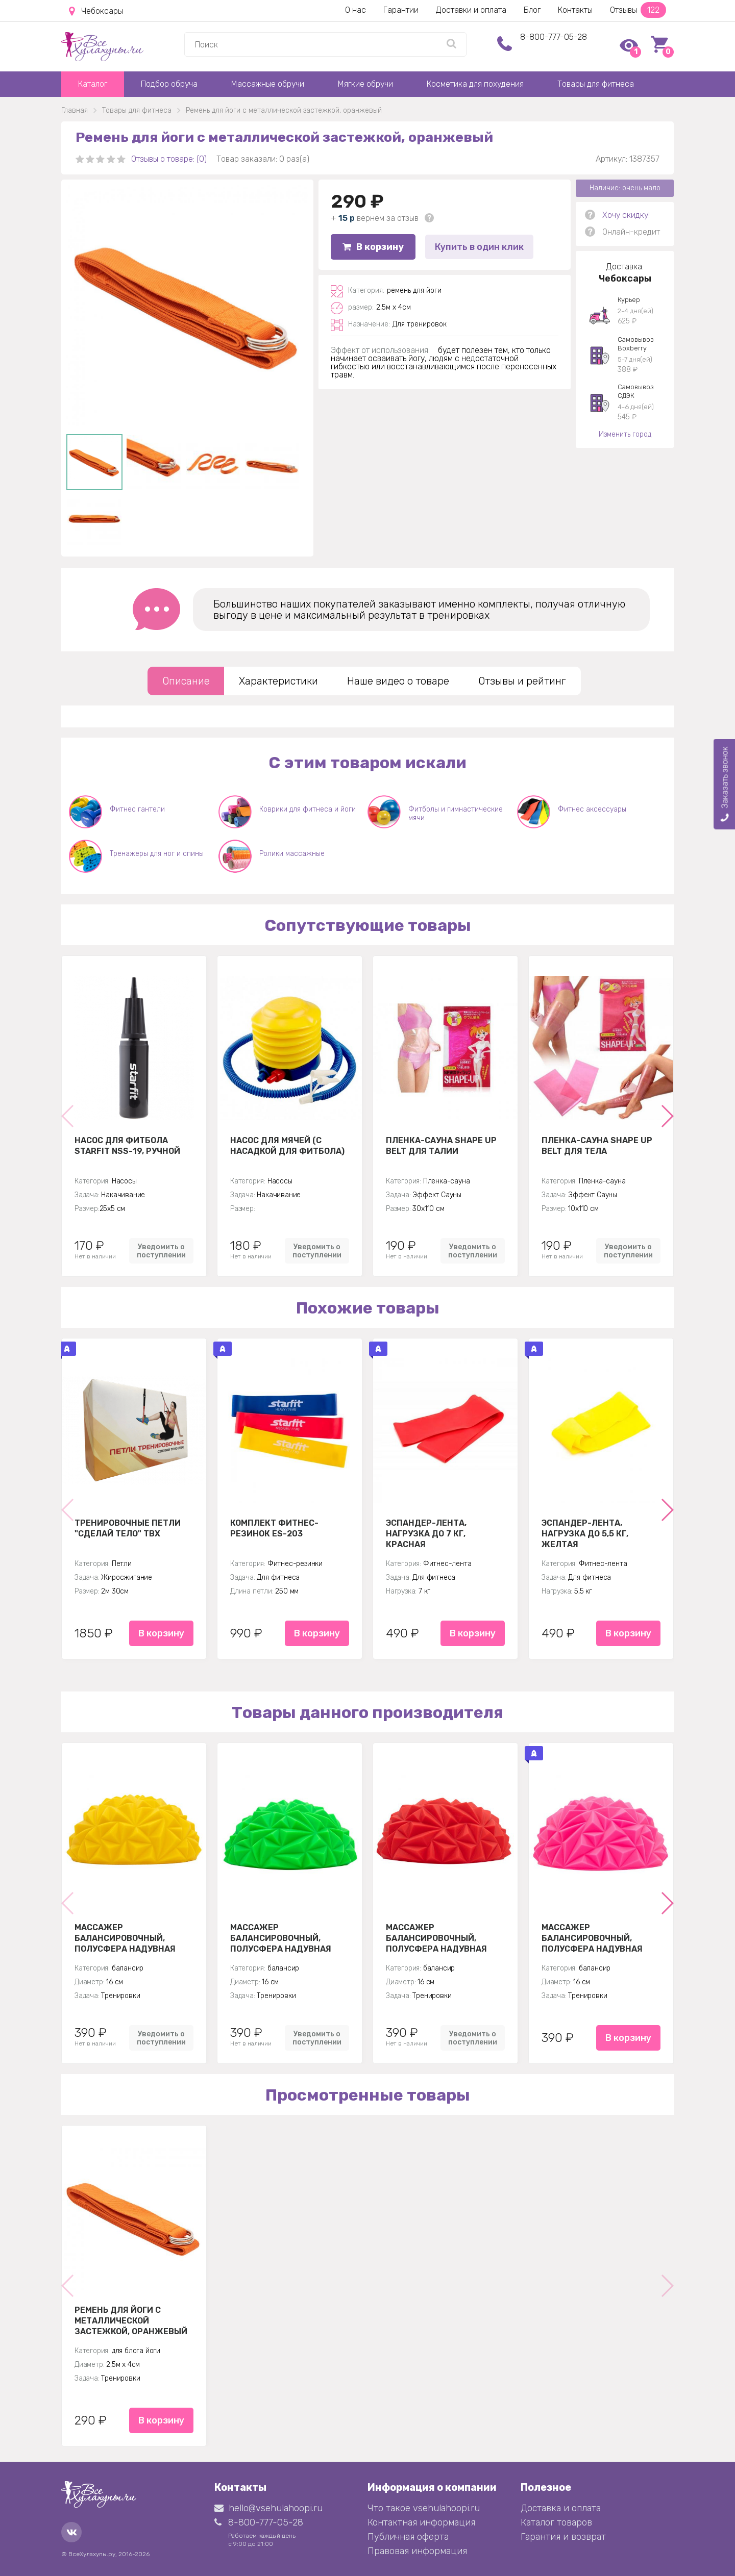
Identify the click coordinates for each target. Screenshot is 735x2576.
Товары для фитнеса (595, 84)
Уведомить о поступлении (161, 1251)
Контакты (575, 10)
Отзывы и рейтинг (522, 681)
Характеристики (278, 681)
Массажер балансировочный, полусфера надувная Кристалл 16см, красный (444, 1938)
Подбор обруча (169, 84)
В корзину (373, 246)
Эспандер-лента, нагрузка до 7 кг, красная (426, 1533)
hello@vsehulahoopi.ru (268, 2508)
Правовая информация (417, 2551)
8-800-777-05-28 (553, 37)
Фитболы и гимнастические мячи (455, 813)
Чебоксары (96, 11)
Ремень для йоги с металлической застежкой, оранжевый (131, 2320)
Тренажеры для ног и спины (157, 853)
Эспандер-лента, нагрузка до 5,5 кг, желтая (585, 1533)
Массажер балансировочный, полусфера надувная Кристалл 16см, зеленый (288, 1938)
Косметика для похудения (475, 84)
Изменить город (625, 434)
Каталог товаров (556, 2522)
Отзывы (638, 10)
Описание (186, 681)
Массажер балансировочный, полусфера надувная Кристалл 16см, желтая (130, 1938)
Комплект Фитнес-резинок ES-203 (274, 1528)
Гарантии (401, 10)
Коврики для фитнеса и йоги (307, 809)
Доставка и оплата (561, 2508)
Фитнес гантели (137, 809)
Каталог (92, 84)
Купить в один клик (479, 246)
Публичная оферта (408, 2536)
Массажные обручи (267, 84)
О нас (355, 10)
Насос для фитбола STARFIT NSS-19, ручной (127, 1145)
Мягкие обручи (365, 84)
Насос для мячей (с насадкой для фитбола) (287, 1145)
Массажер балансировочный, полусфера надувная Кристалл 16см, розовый (599, 1938)
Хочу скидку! (626, 215)
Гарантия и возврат (563, 2536)
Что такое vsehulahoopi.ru (424, 2508)
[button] (667, 1116)
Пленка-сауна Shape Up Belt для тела (597, 1145)
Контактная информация (421, 2522)
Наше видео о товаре (398, 681)
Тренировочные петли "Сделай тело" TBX (128, 1528)
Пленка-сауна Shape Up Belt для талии (441, 1145)
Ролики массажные (292, 853)
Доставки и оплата (471, 10)
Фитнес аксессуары (592, 809)
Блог (532, 10)
